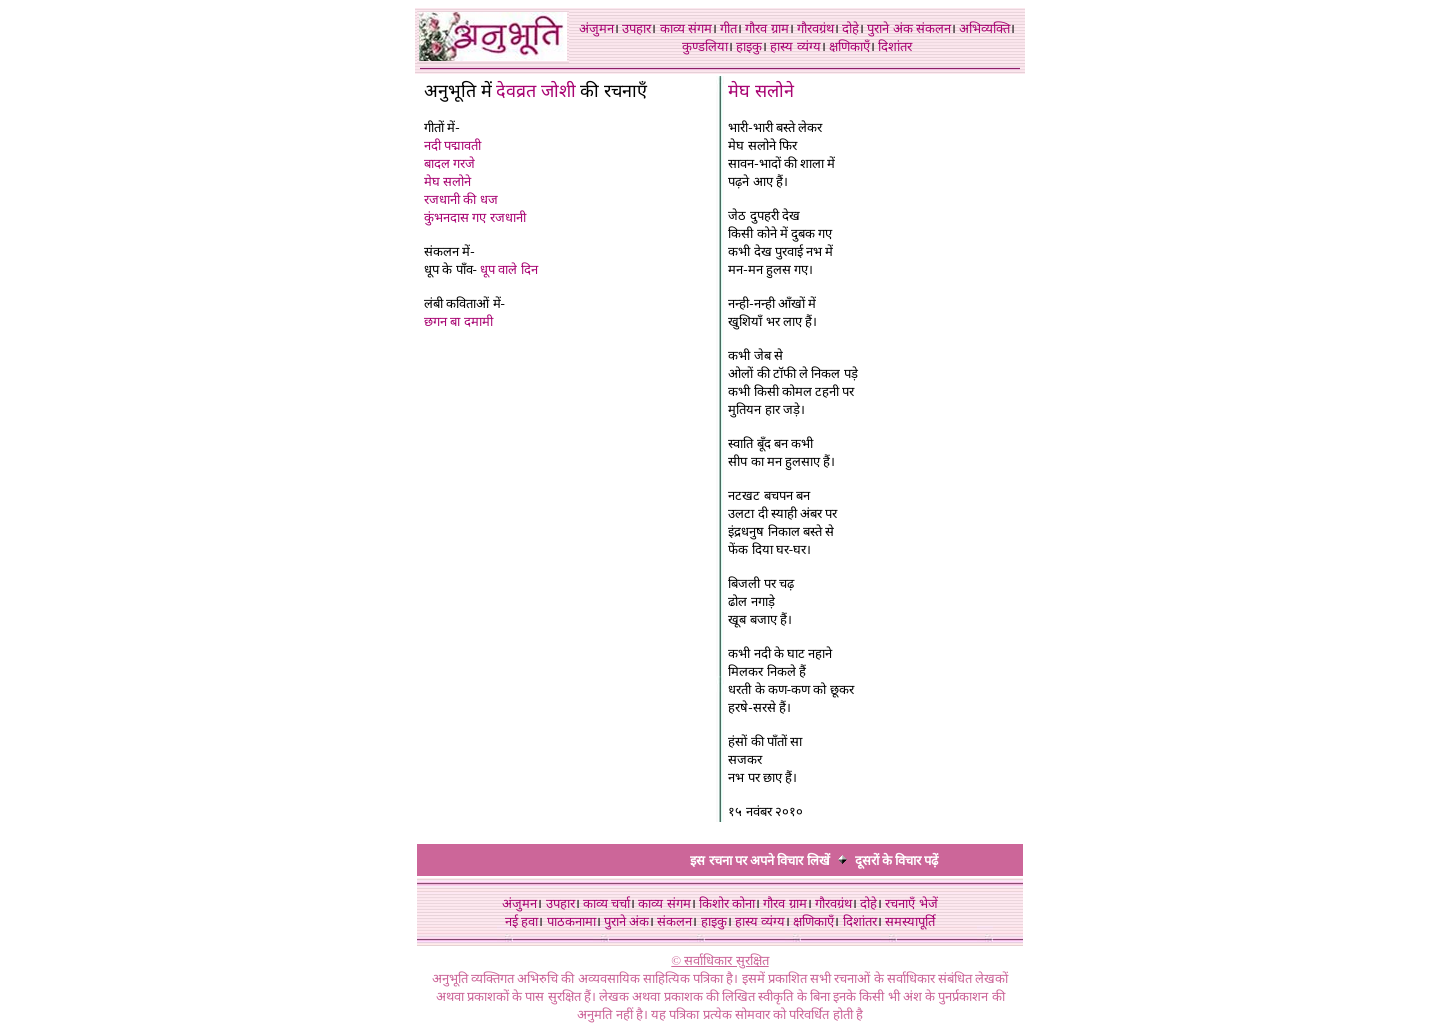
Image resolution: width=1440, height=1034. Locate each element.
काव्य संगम (686, 28)
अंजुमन (596, 28)
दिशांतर (895, 46)
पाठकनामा (571, 921)
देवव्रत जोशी (536, 91)
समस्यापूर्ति (910, 921)
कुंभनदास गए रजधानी (475, 217)
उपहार (636, 28)
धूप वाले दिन (509, 269)
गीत (728, 28)
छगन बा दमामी (458, 321)
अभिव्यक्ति (984, 28)
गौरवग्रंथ (815, 28)
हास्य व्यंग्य (795, 46)
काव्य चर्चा (606, 903)
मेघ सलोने (447, 181)
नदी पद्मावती (452, 145)
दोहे (850, 28)
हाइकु (749, 46)
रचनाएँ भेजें (911, 903)
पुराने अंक (889, 28)
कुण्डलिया (705, 46)
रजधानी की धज (461, 199)
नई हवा (521, 921)
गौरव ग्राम (766, 28)
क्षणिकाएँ (849, 46)
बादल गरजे (449, 163)
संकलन (933, 28)
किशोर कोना (727, 903)
